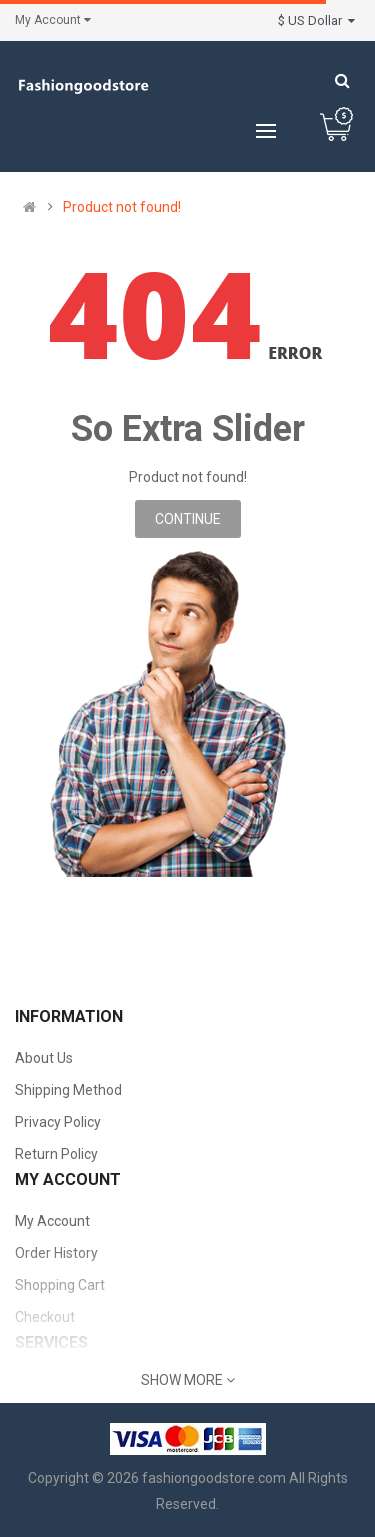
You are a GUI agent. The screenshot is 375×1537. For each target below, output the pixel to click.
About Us (44, 1058)
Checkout (45, 1317)
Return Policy (56, 1154)
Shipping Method (68, 1090)
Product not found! (122, 207)
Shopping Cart (60, 1285)
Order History (56, 1253)
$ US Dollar (316, 20)
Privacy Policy (58, 1122)
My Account (52, 1221)
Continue (188, 519)
